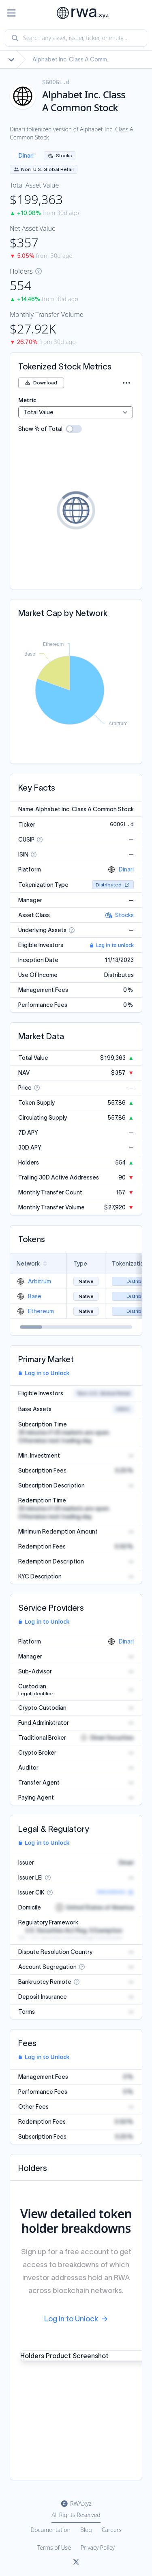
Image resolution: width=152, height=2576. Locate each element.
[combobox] (76, 38)
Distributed (113, 884)
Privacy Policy (98, 2547)
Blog (86, 2530)
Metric (27, 400)
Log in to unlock (112, 945)
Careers (112, 2530)
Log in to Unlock (43, 1373)
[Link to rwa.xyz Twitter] (76, 2562)
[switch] (74, 429)
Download (41, 382)
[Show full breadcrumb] (11, 59)
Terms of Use (54, 2547)
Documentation (50, 2530)
